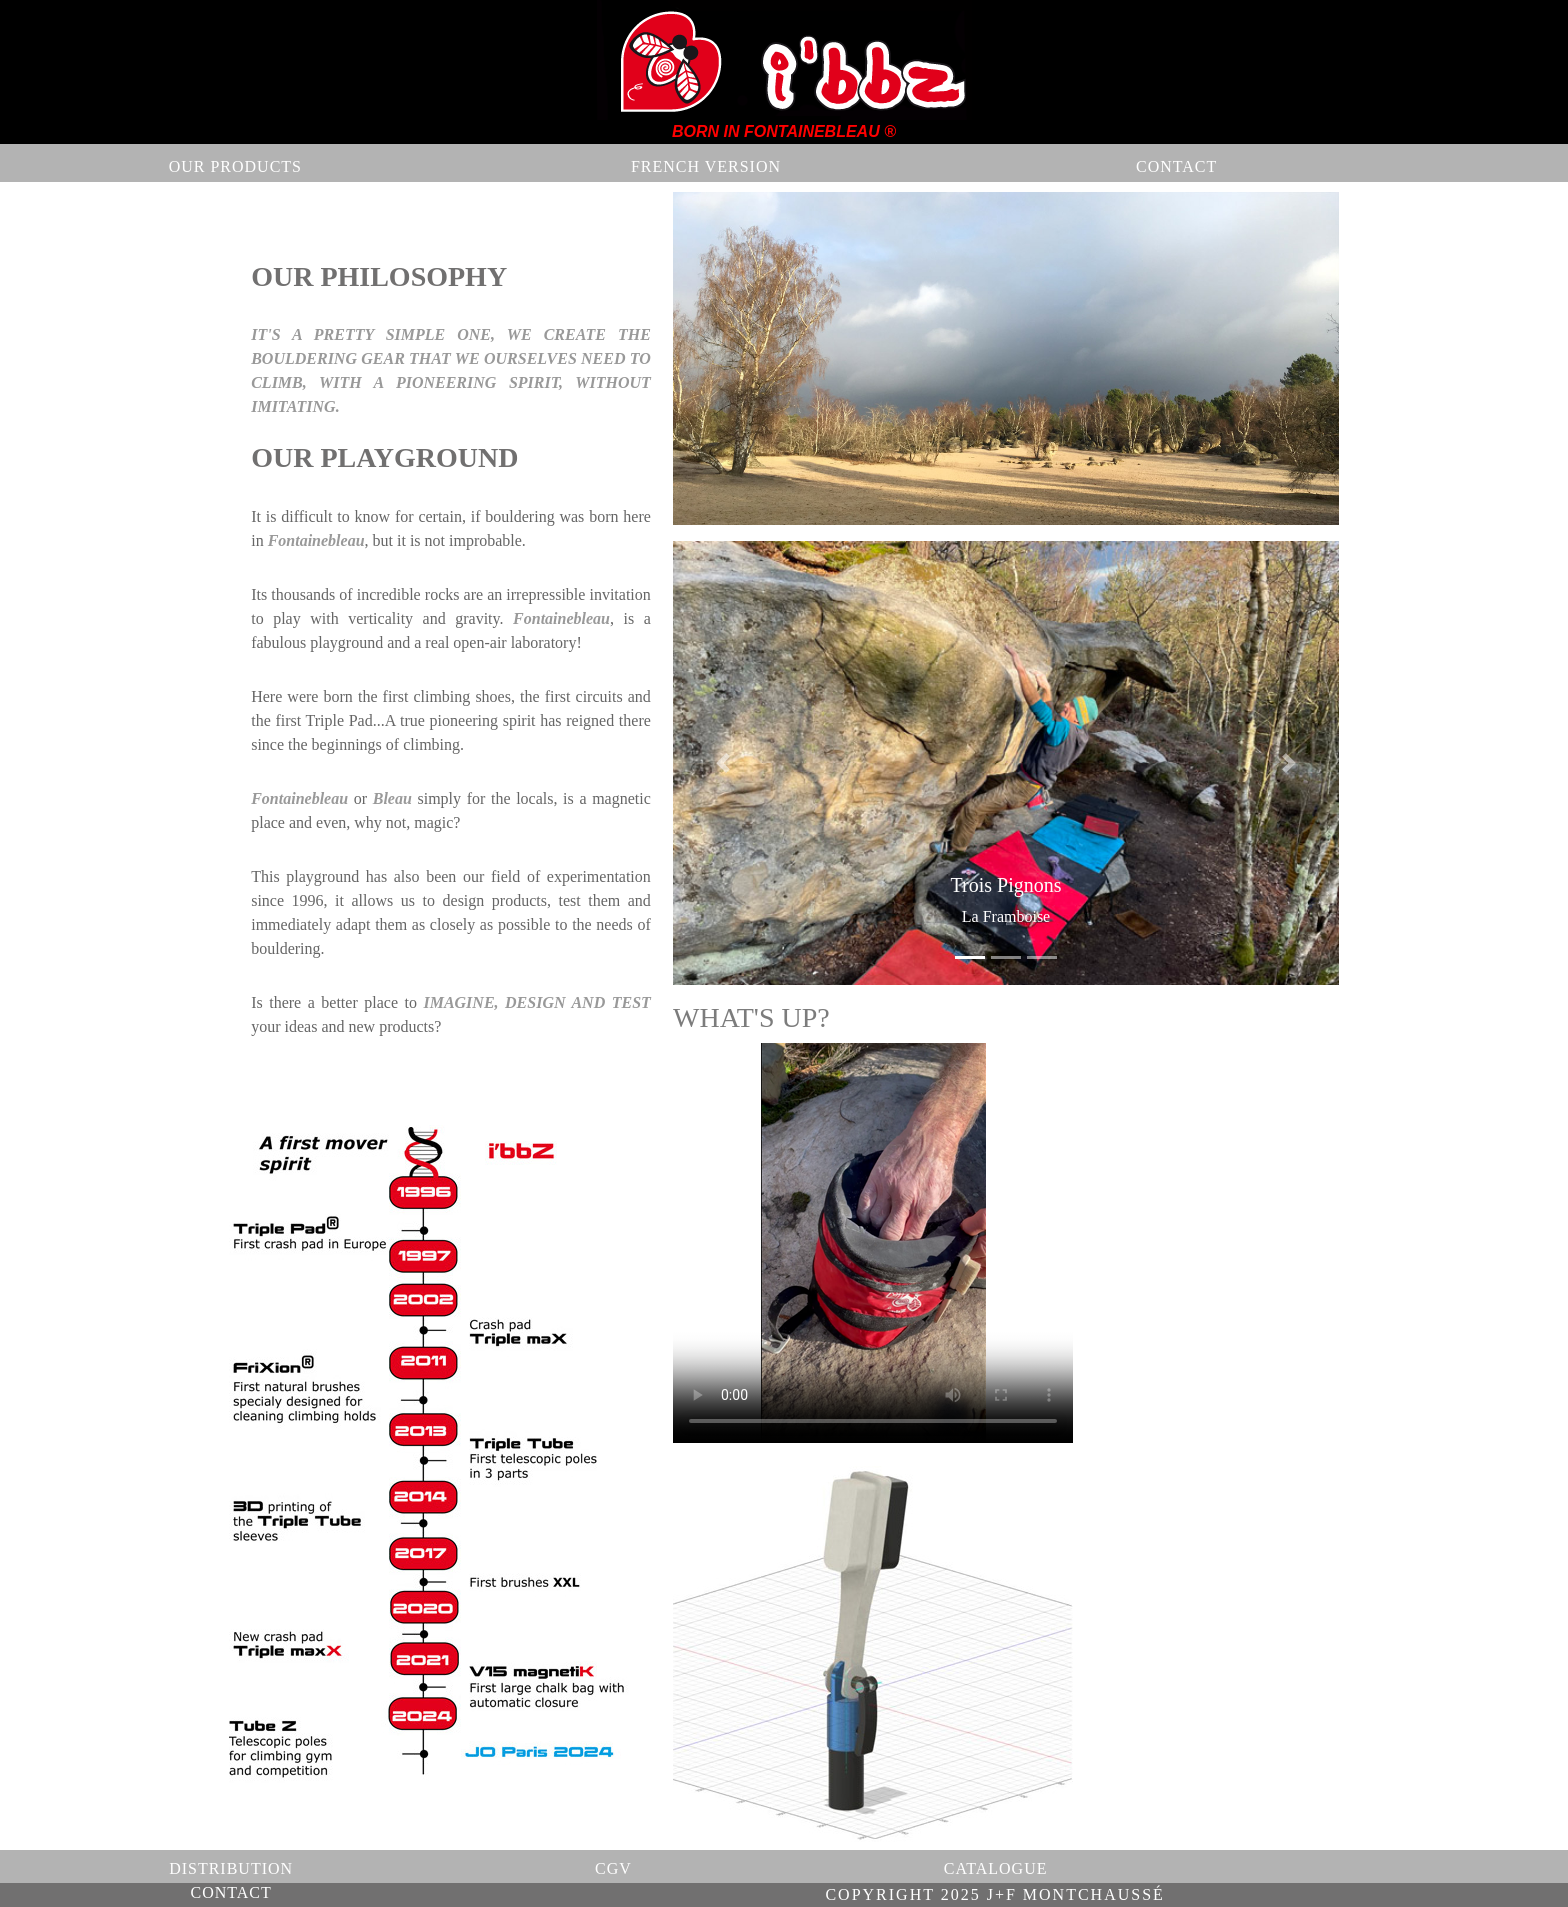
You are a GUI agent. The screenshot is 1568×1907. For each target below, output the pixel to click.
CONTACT (1175, 166)
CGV (613, 1868)
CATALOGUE (995, 1868)
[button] (723, 763)
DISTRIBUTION (231, 1868)
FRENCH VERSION (706, 166)
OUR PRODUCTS (235, 166)
